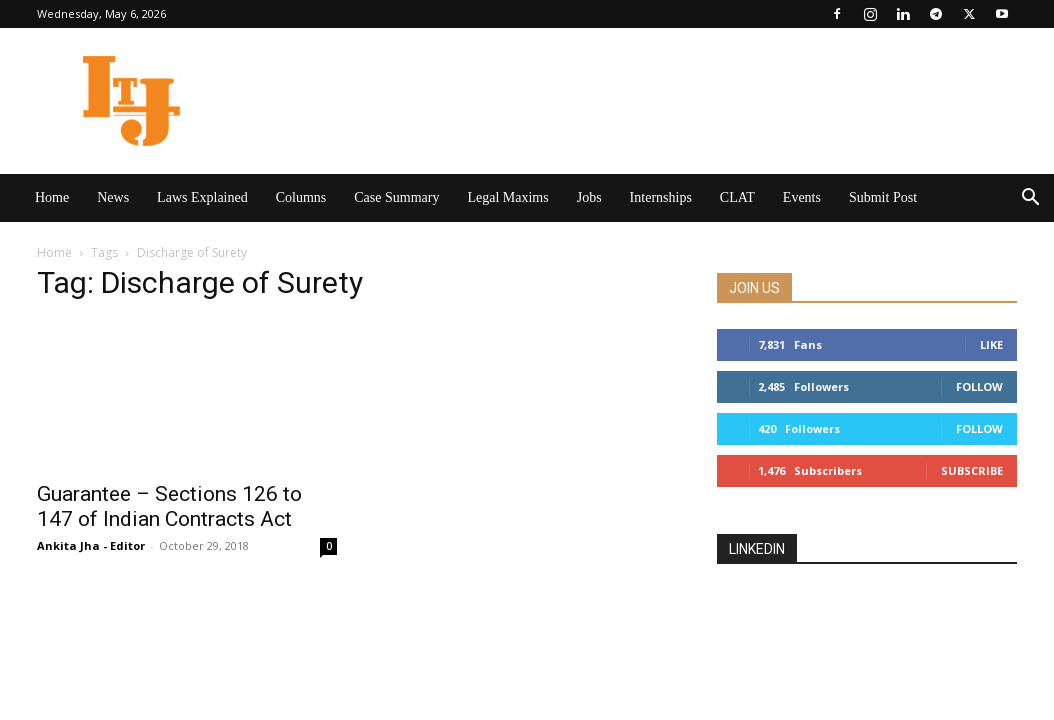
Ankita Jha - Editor (91, 545)
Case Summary (396, 197)
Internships (661, 197)
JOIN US (754, 288)
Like (991, 344)
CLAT (737, 197)
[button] (1030, 199)
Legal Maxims (507, 197)
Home (52, 197)
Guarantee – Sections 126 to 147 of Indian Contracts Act (169, 506)
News (113, 197)
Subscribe (972, 470)
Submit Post (883, 197)
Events (802, 197)
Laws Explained (202, 197)
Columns (301, 197)
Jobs (589, 197)
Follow (979, 386)
